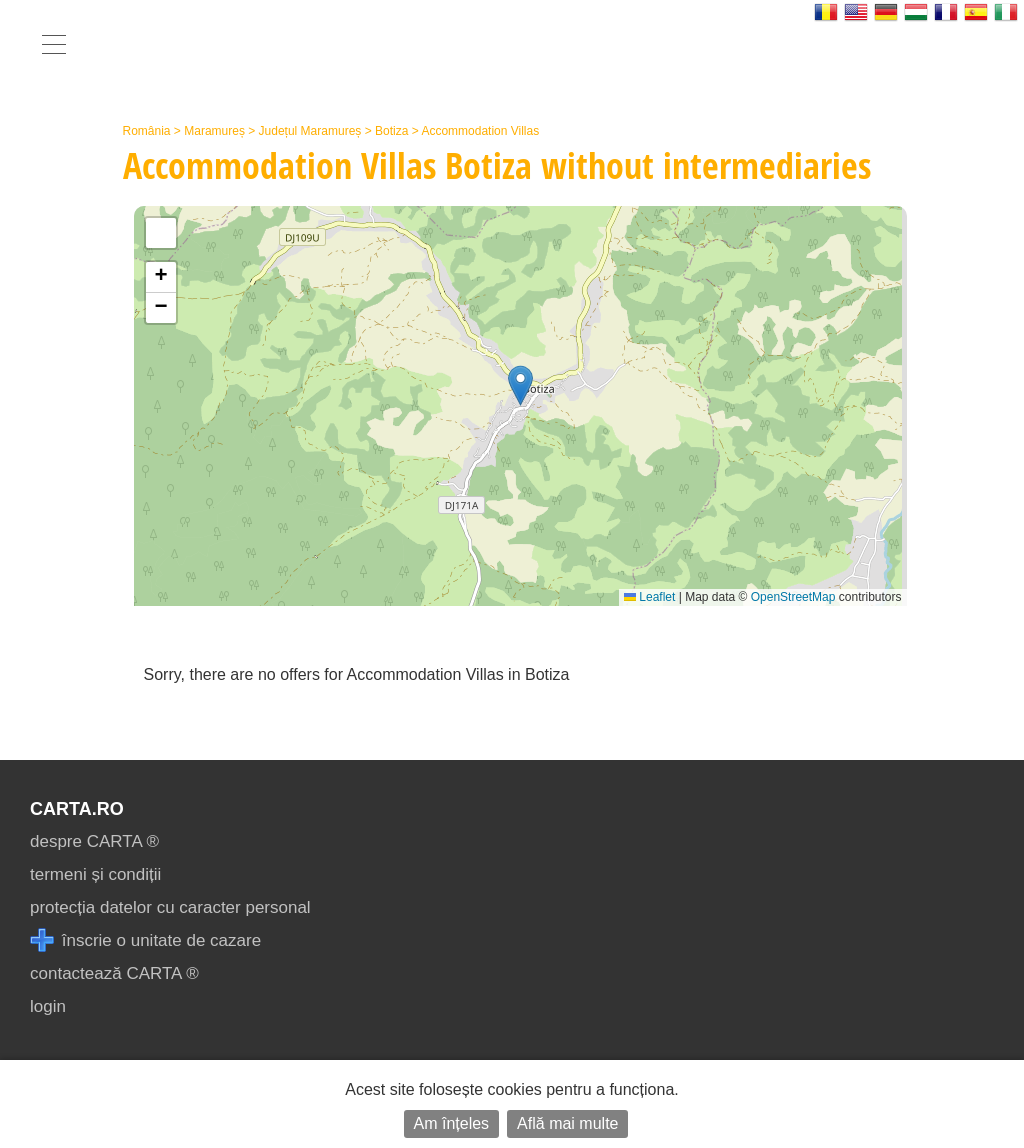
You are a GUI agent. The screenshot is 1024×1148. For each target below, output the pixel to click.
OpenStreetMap (793, 597)
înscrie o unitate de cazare (145, 940)
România (147, 131)
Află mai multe (567, 1123)
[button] (520, 385)
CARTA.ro (77, 809)
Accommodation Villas (480, 131)
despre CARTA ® (94, 841)
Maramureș (214, 131)
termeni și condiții (95, 874)
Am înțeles (452, 1123)
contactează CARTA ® (114, 973)
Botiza (391, 131)
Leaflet (649, 597)
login (48, 1006)
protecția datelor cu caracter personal (170, 907)
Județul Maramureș (310, 131)
